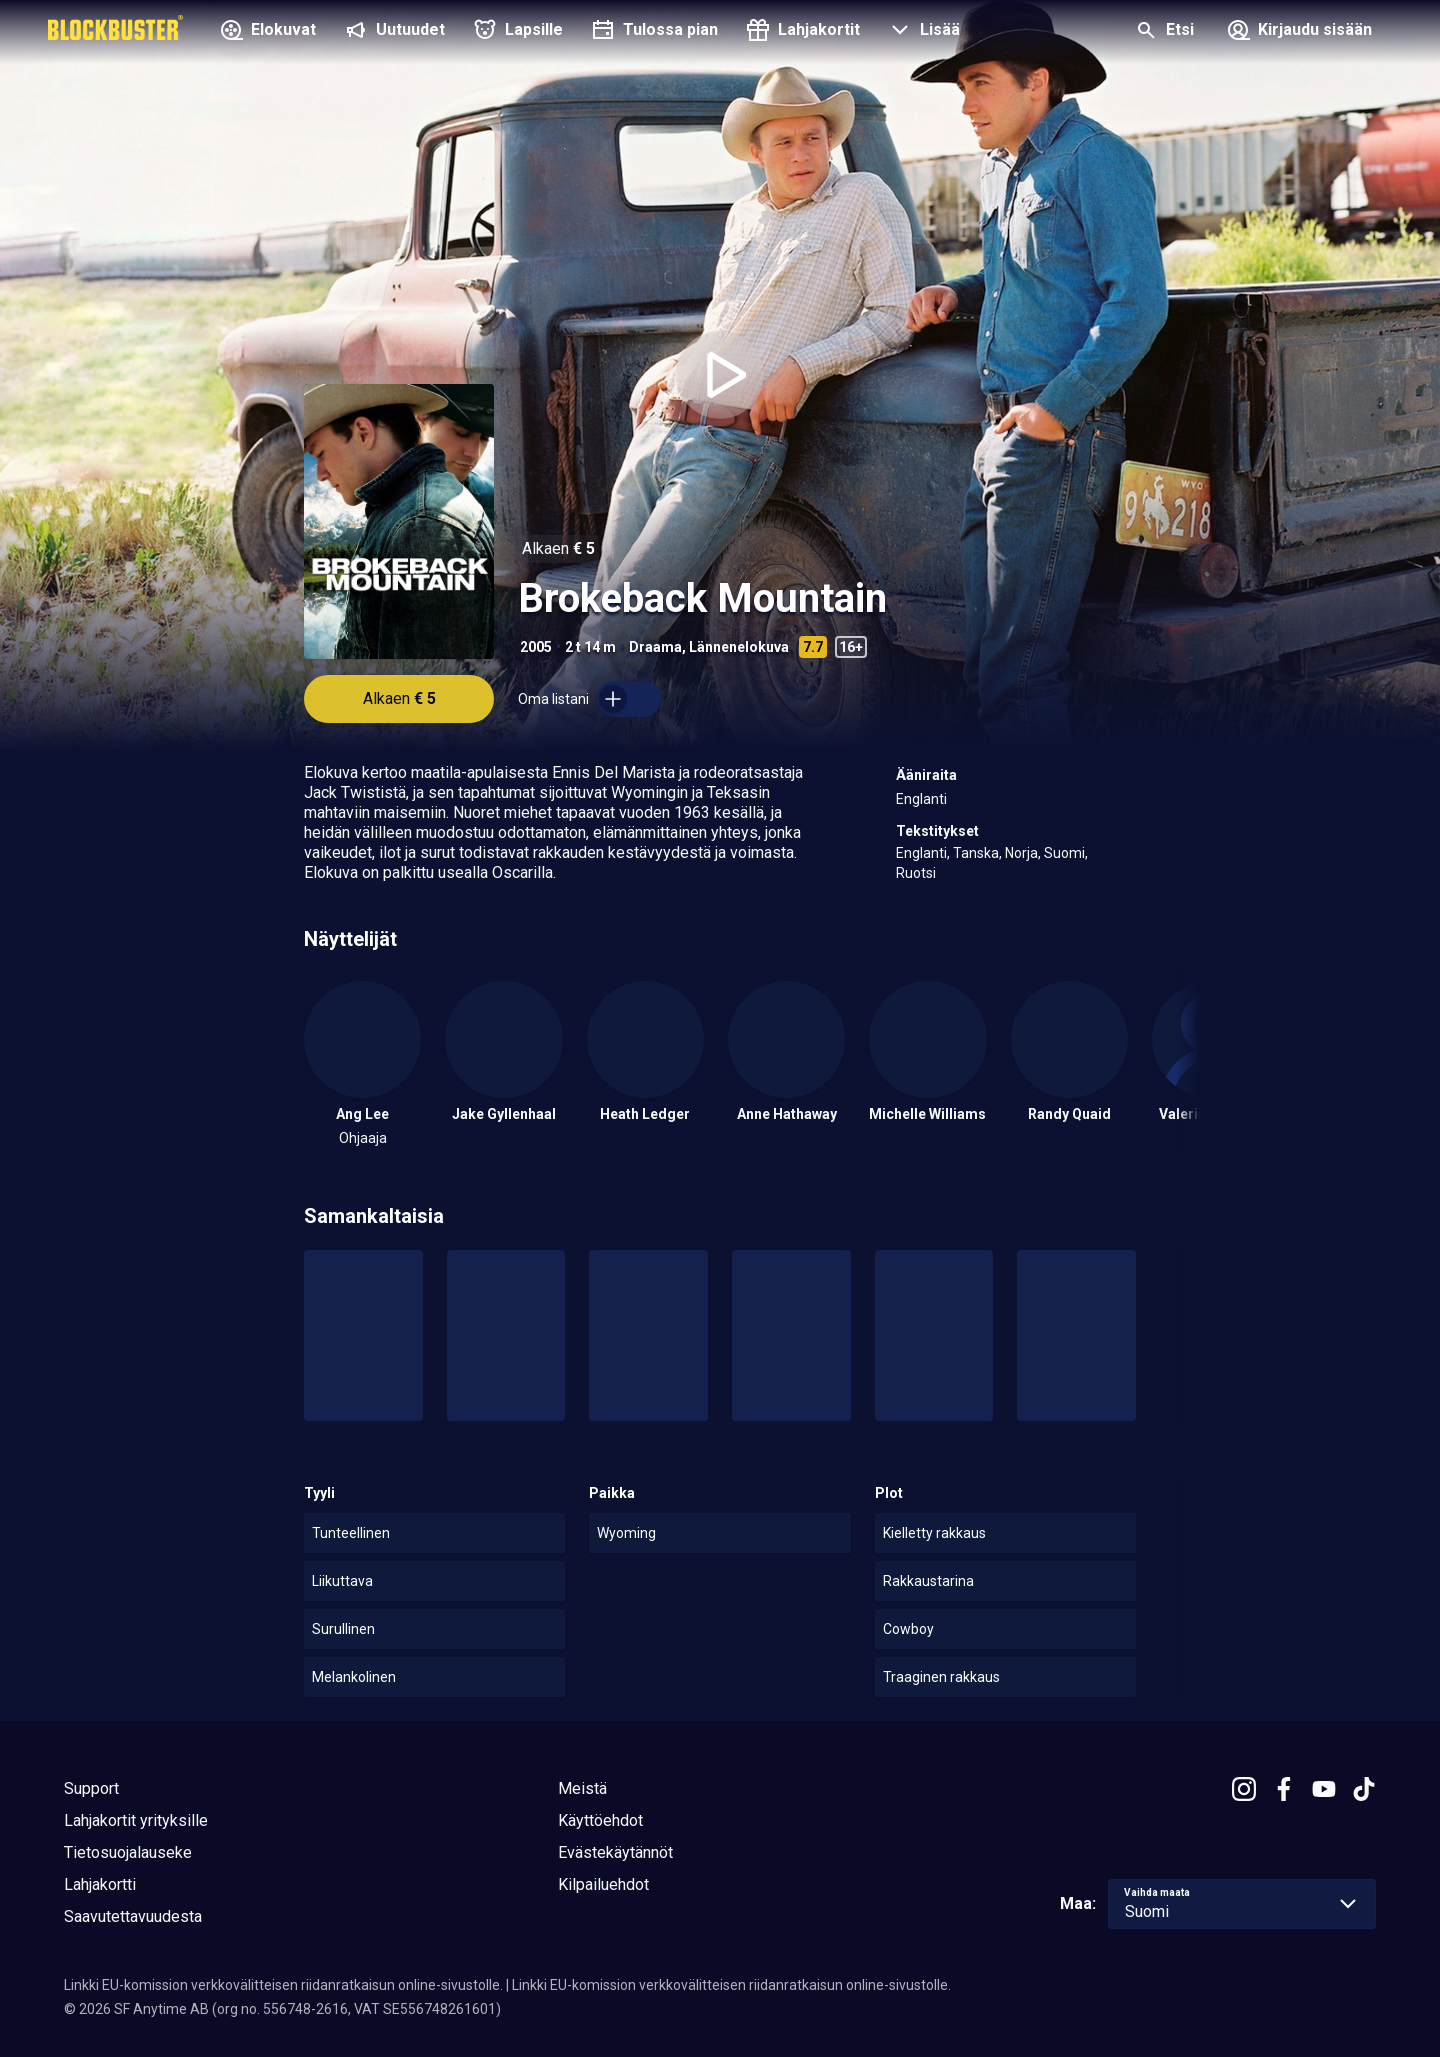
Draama (655, 647)
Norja (1021, 853)
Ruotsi (916, 873)
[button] (922, 32)
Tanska (976, 853)
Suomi (1064, 853)
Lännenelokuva (739, 647)
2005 (536, 647)
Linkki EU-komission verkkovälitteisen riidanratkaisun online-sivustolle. (283, 1985)
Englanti (921, 799)
